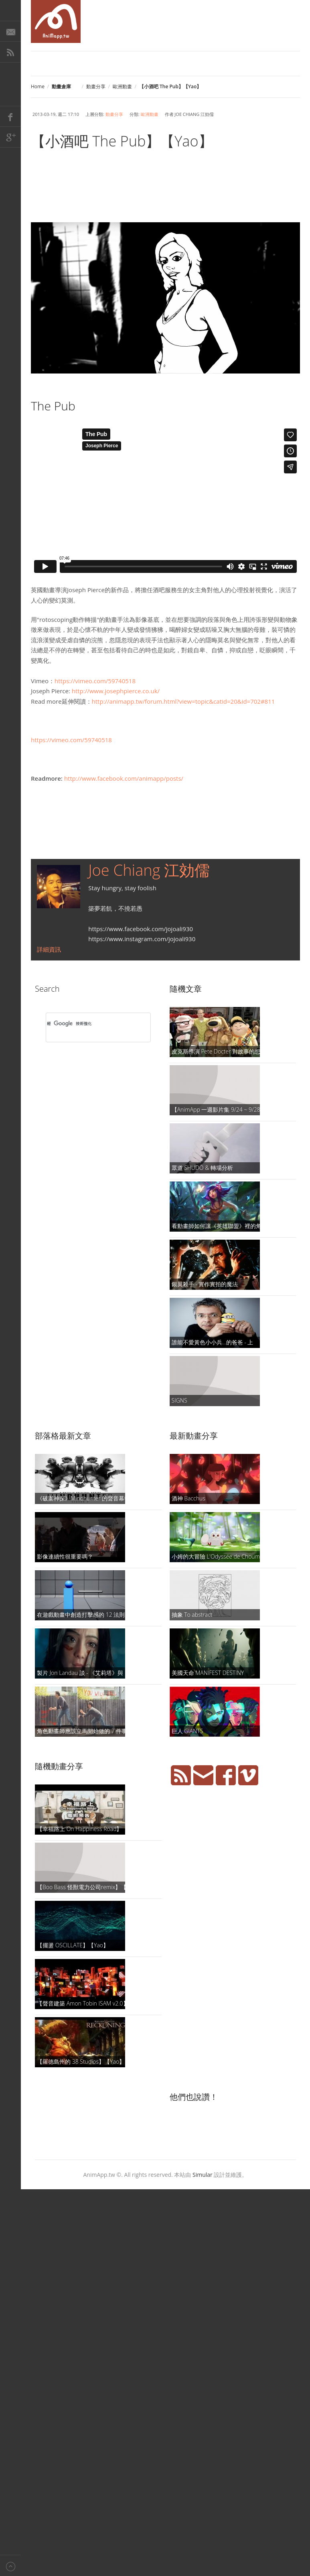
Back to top (10, 2565)
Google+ (10, 137)
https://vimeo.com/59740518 (95, 681)
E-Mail (10, 31)
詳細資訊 (49, 949)
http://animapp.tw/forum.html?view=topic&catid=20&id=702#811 (183, 701)
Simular (202, 2174)
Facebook (10, 116)
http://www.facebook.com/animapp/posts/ (123, 778)
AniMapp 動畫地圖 (56, 21)
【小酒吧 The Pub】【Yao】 (122, 141)
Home (38, 86)
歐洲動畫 (122, 86)
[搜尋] (88, 1023)
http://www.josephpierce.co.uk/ (116, 691)
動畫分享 (95, 86)
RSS (10, 52)
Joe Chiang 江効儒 (149, 869)
